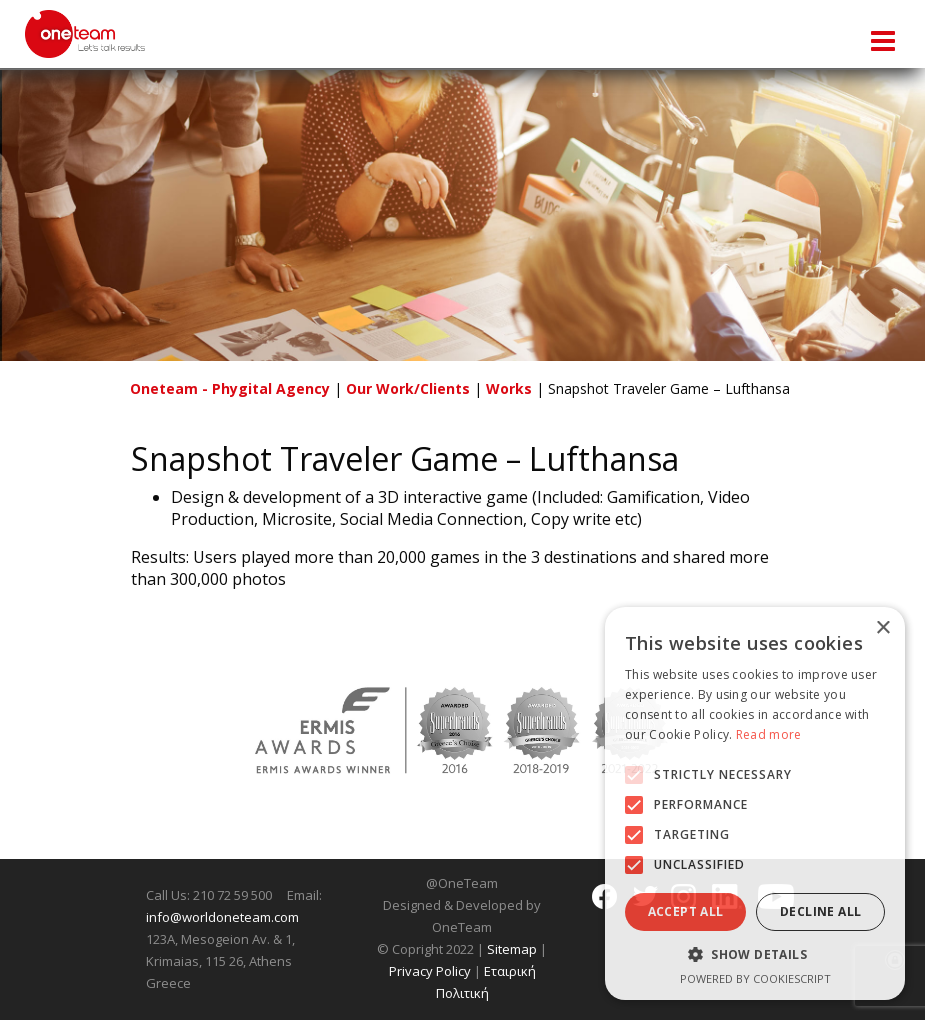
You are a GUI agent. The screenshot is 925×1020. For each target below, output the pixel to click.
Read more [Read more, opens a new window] (769, 734)
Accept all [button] (686, 911)
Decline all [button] (820, 911)
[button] (634, 775)
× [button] (882, 628)
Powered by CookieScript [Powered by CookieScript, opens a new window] (755, 978)
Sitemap (512, 949)
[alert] (755, 803)
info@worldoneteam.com (222, 917)
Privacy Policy (430, 971)
